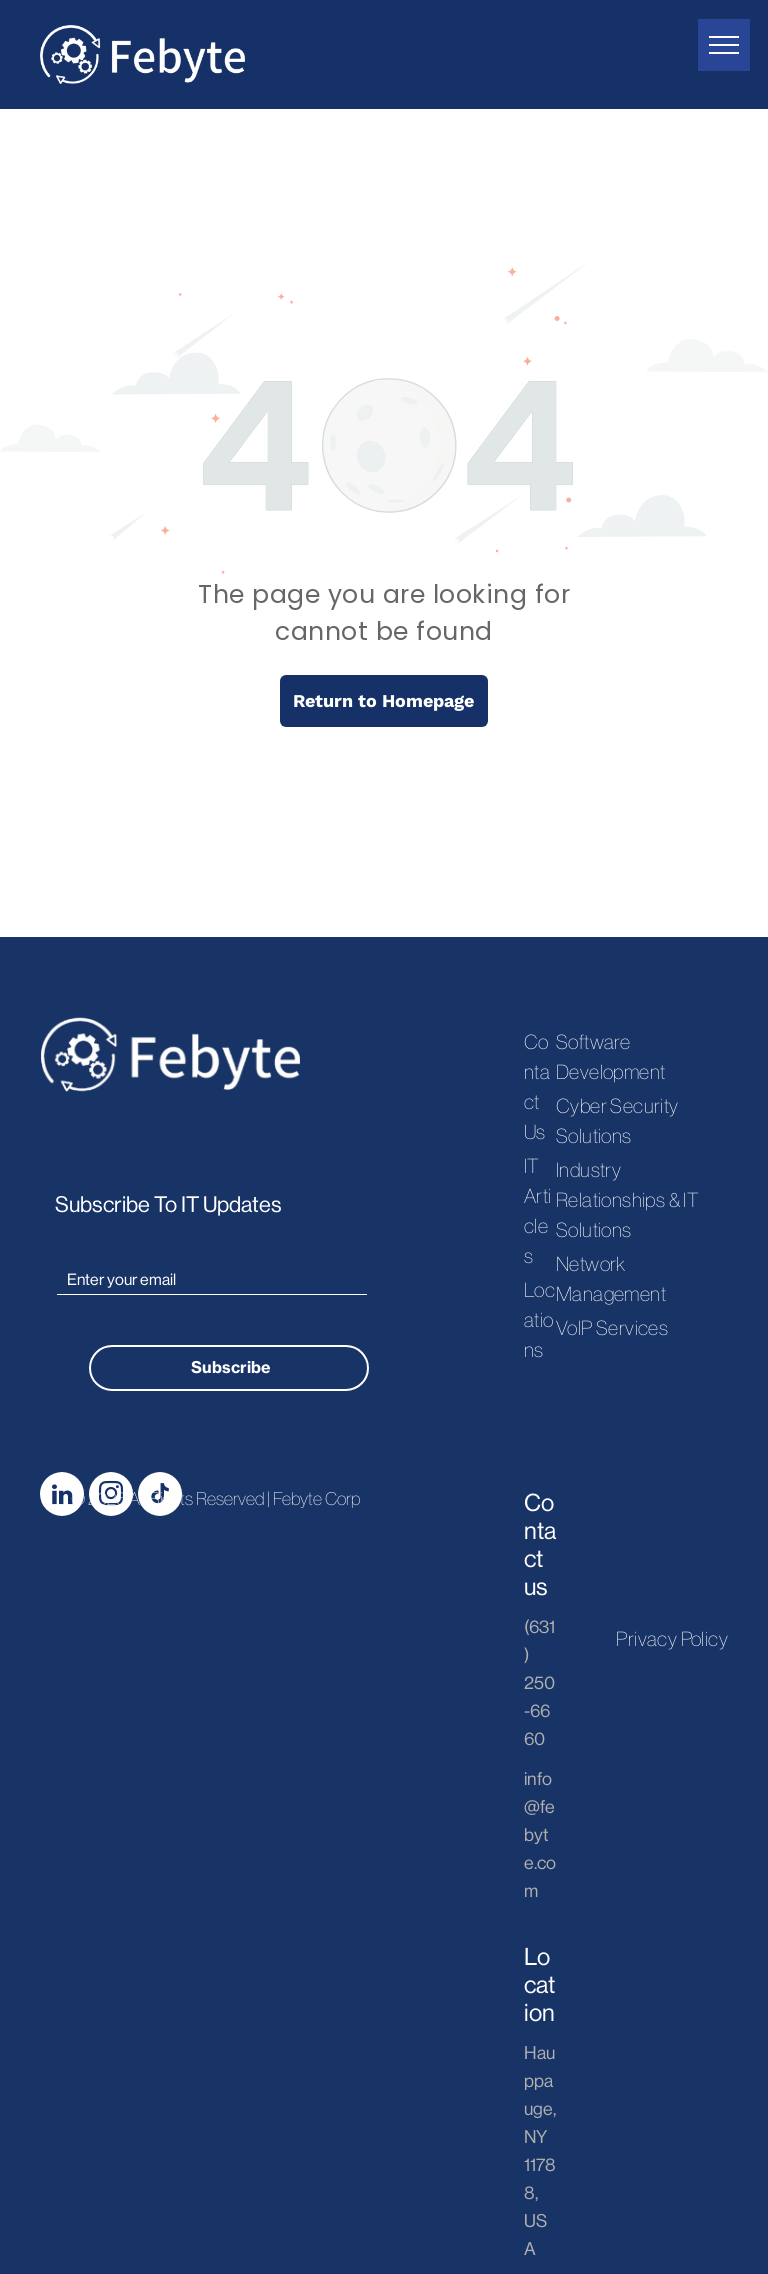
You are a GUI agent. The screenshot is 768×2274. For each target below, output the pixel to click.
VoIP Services (612, 1328)
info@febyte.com (540, 1835)
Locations (539, 1320)
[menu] (724, 45)
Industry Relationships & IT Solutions (627, 1200)
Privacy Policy (672, 1639)
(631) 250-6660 (539, 1683)
